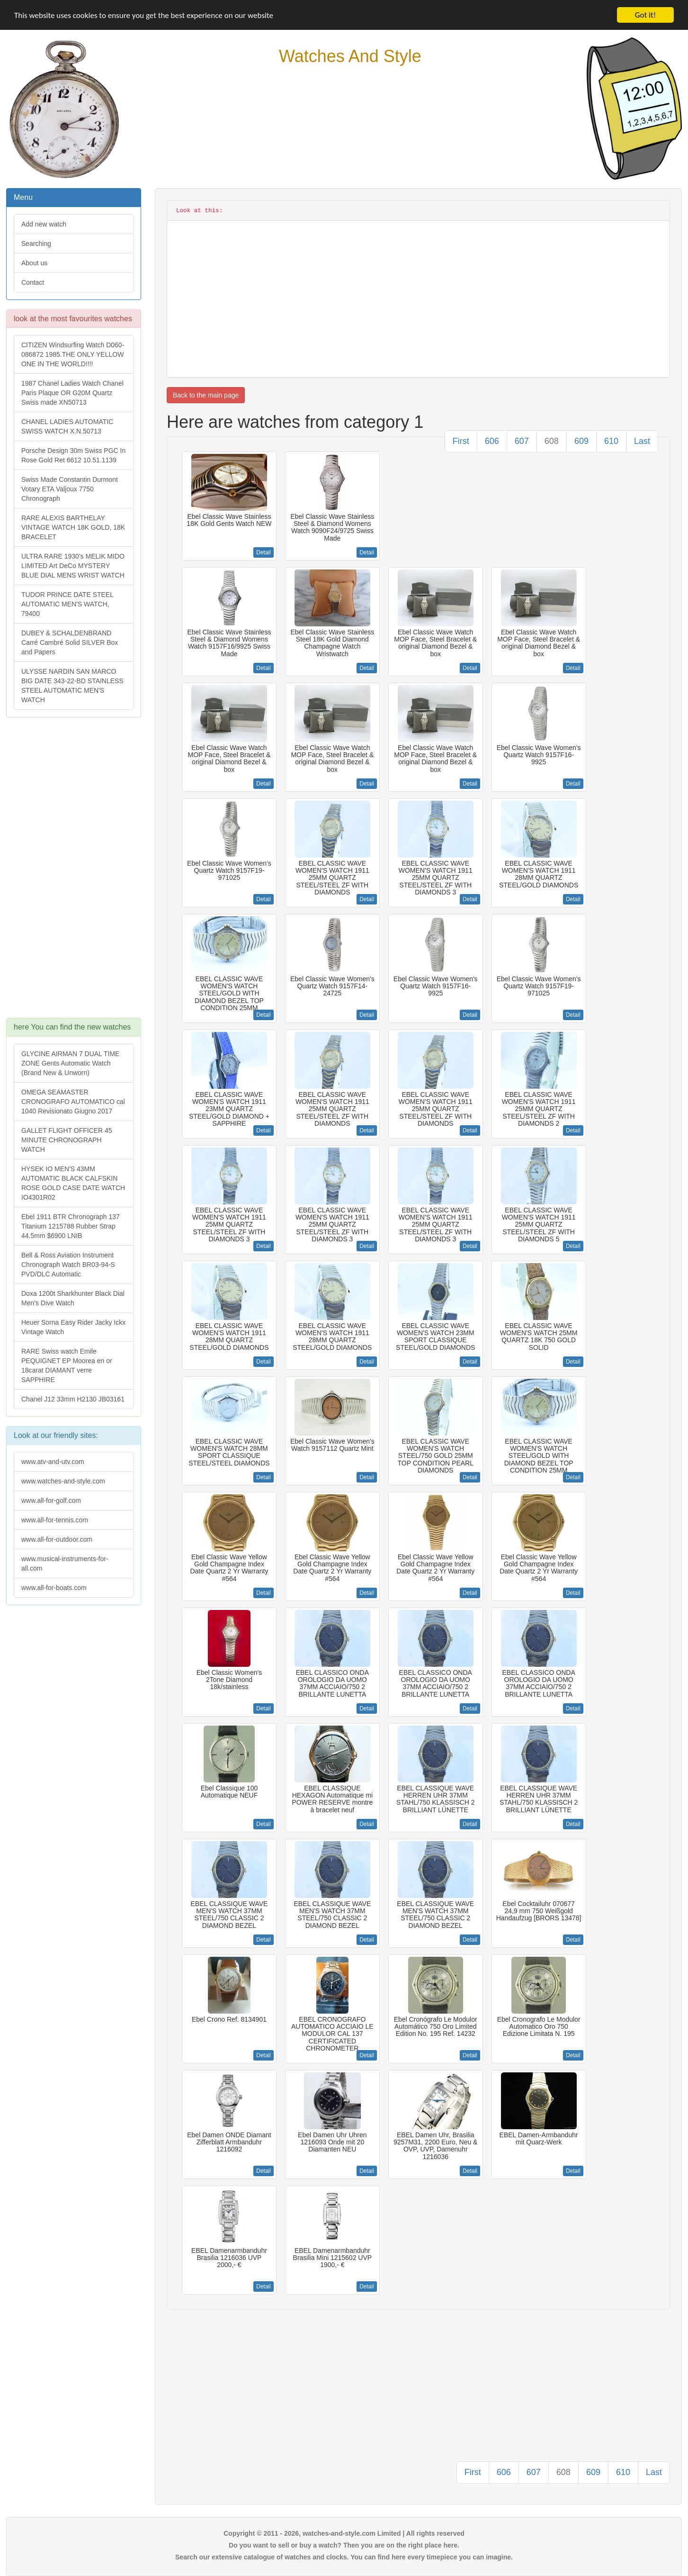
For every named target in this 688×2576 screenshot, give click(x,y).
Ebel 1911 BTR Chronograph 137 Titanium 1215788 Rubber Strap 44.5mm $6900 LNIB (70, 1226)
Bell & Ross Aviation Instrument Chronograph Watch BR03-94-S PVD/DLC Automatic (68, 1264)
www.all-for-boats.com (54, 1587)
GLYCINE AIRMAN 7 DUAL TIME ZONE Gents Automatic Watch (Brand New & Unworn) (70, 1063)
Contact (32, 282)
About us (34, 263)
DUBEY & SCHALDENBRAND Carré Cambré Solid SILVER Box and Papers (69, 642)
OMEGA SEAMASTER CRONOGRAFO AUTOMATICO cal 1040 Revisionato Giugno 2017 (73, 1101)
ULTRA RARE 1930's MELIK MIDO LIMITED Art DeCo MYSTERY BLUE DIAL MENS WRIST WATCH (73, 565)
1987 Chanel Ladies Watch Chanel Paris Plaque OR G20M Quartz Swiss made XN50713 (72, 393)
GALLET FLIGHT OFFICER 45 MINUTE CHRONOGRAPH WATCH (66, 1140)
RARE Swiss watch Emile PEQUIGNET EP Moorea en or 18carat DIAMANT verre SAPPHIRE (66, 1365)
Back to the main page (206, 395)
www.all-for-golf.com (51, 1500)
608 (552, 441)
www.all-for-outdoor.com (56, 1539)
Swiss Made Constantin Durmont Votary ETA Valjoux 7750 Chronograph (69, 489)
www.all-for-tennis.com (54, 1520)
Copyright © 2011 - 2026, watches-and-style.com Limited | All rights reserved (344, 2533)
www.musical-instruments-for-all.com (64, 1563)
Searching (36, 243)
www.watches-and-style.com (63, 1481)
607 (522, 441)
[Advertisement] (73, 872)
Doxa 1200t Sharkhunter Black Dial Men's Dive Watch (73, 1298)
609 (581, 441)
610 (611, 441)
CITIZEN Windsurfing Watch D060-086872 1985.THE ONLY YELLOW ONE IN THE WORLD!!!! (72, 354)
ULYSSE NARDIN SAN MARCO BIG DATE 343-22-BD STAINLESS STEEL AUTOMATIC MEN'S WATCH (72, 686)
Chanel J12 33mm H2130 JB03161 (73, 1399)
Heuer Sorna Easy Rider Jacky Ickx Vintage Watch (73, 1327)
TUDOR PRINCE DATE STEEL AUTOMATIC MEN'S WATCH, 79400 (67, 604)
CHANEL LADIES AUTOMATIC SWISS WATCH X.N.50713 (67, 426)
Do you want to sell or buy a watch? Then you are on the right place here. (344, 2545)
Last (642, 441)
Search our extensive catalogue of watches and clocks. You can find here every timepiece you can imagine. (344, 2557)
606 (492, 441)
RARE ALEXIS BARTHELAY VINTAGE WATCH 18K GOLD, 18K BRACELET (73, 527)
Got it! (645, 15)
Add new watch (43, 224)
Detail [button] (263, 552)
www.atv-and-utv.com (52, 1461)
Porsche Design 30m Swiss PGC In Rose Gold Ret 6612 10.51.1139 (73, 455)
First (461, 441)
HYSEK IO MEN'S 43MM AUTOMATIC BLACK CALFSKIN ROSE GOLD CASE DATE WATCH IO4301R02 (73, 1183)
